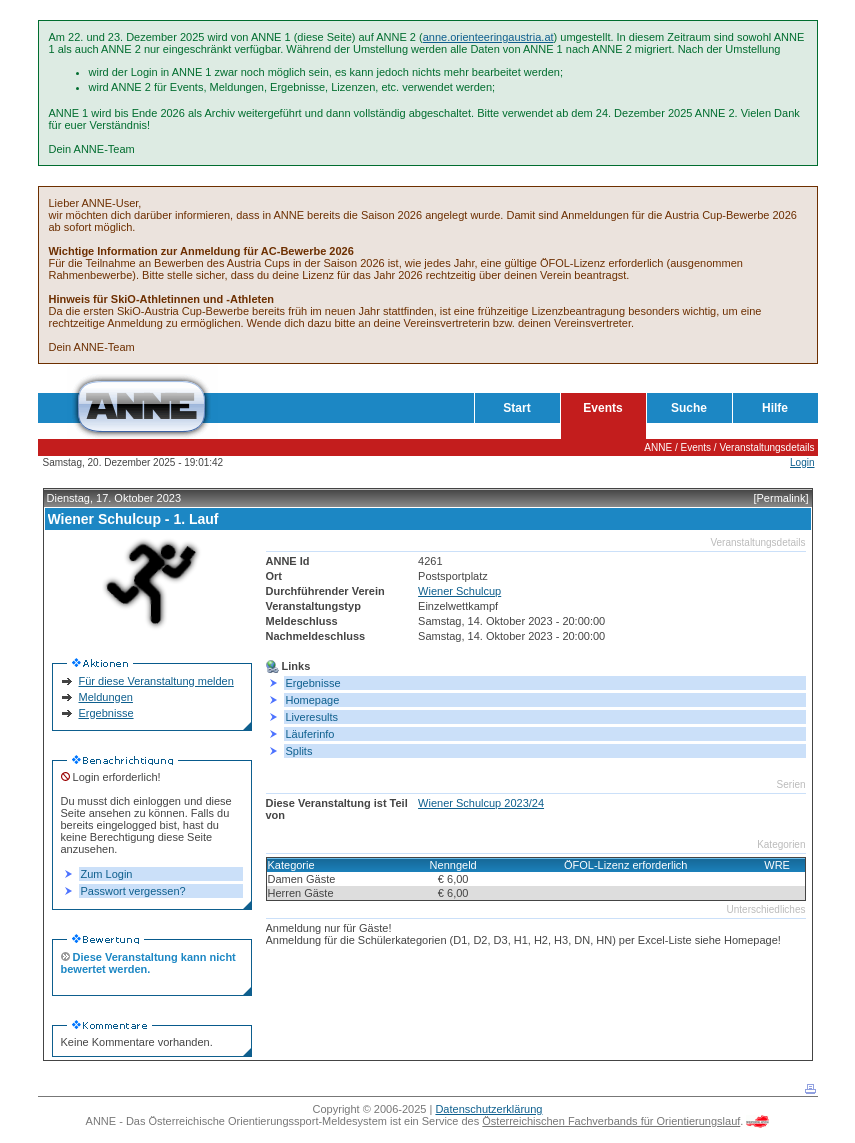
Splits (299, 751)
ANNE (658, 447)
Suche (689, 408)
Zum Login (107, 874)
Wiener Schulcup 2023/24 (481, 803)
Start (516, 408)
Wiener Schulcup (459, 591)
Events (602, 408)
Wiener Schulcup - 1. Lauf (133, 519)
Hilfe (775, 408)
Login (802, 462)
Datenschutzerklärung (488, 1109)
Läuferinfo (310, 734)
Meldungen (106, 697)
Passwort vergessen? (133, 891)
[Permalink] (780, 498)
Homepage (313, 700)
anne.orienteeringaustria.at (488, 37)
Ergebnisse (106, 713)
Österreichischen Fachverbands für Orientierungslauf (611, 1121)
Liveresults (312, 717)
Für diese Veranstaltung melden (156, 681)
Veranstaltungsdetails (766, 447)
